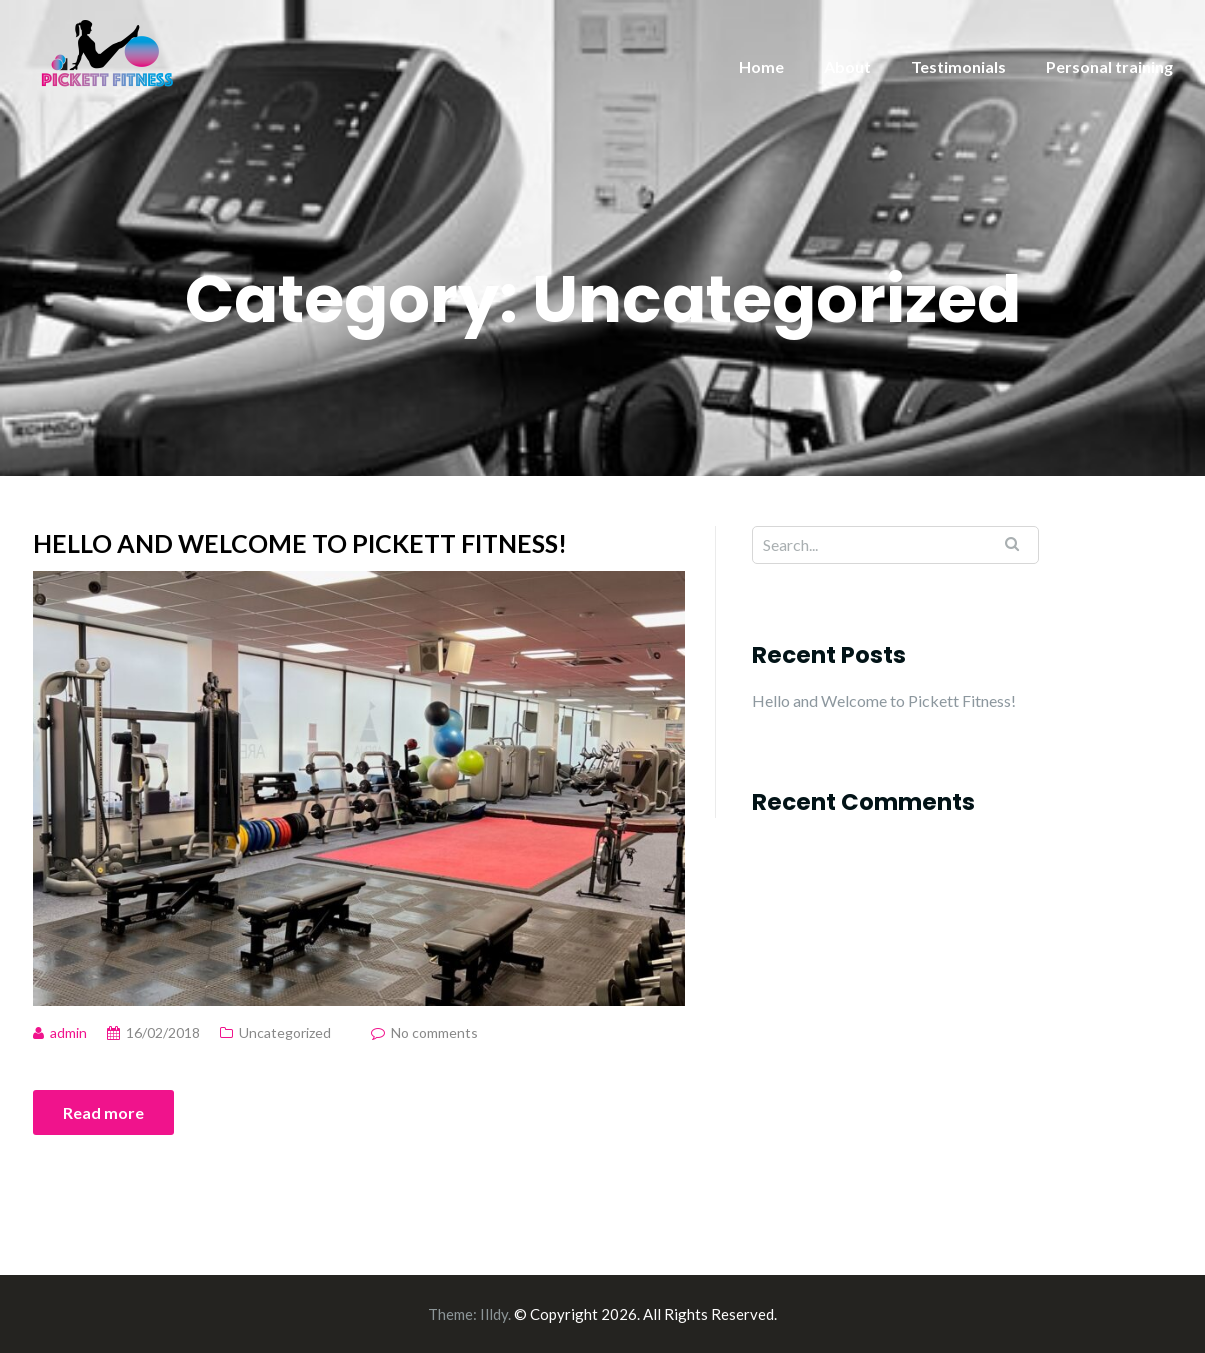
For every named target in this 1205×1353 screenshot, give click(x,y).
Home (761, 66)
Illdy (494, 1314)
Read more (103, 1112)
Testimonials (958, 66)
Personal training (1109, 66)
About (847, 66)
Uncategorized (285, 1032)
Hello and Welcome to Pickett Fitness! (300, 543)
